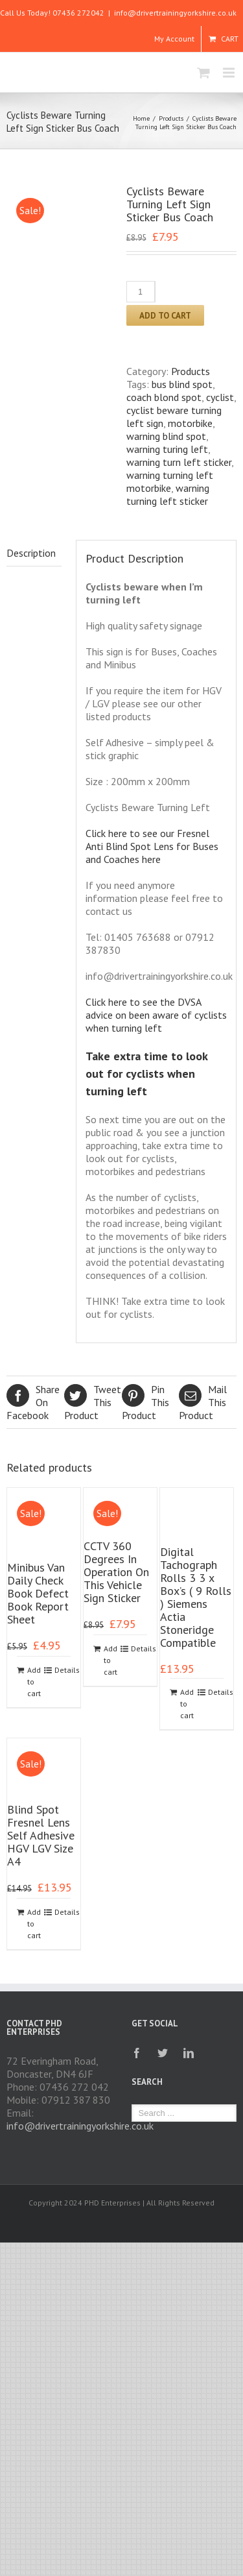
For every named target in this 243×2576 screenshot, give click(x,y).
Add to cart (165, 315)
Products (171, 118)
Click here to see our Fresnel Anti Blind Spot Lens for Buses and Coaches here (152, 846)
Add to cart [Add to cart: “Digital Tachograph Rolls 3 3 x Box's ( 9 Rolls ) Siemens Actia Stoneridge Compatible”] (187, 1703)
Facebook (35, 1402)
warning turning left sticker (167, 494)
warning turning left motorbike (169, 481)
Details (62, 1670)
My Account (174, 38)
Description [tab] (31, 552)
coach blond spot (164, 397)
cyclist (220, 397)
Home (141, 118)
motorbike (190, 423)
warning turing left (167, 449)
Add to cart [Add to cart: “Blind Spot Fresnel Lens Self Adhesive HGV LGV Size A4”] (34, 1923)
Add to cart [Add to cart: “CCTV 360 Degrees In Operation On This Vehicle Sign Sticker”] (110, 1660)
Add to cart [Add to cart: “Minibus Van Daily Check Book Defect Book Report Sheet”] (34, 1681)
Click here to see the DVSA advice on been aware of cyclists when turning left (156, 1014)
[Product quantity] (141, 292)
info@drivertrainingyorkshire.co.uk (175, 13)
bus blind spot (182, 384)
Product (93, 1402)
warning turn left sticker (178, 462)
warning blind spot (166, 436)
